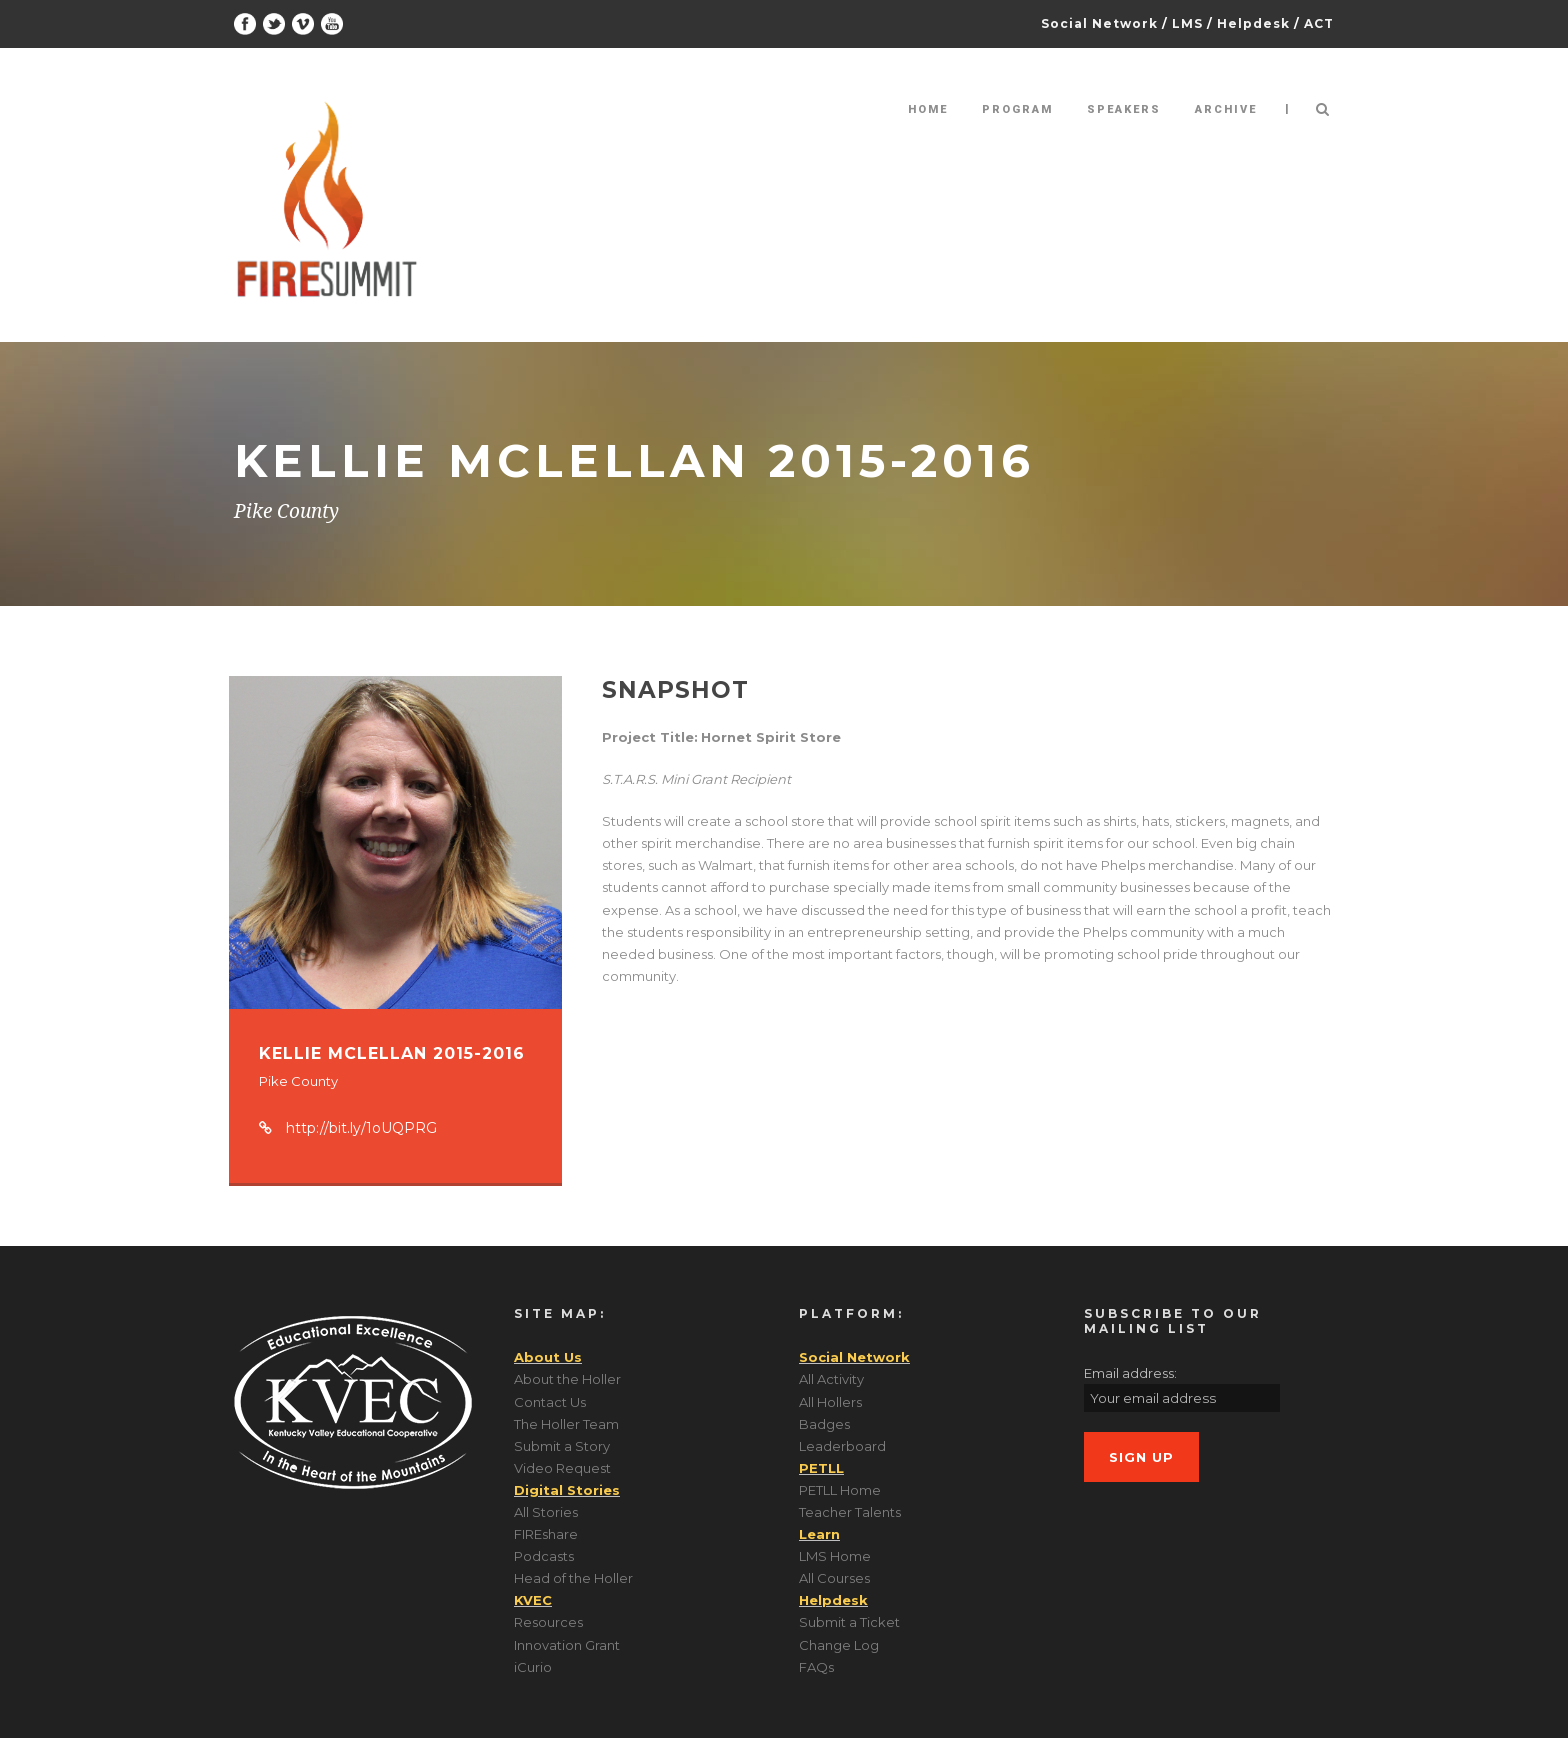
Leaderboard (842, 1446)
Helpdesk (1253, 23)
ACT (1319, 23)
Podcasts (544, 1556)
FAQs (816, 1667)
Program (1017, 109)
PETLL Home (840, 1490)
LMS (1187, 23)
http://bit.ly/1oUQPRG (361, 1128)
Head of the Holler (573, 1578)
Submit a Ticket (849, 1622)
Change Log (839, 1645)
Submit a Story (562, 1446)
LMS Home (835, 1556)
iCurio (533, 1667)
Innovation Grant (567, 1645)
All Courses (834, 1578)
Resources (548, 1622)
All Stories (546, 1512)
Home (928, 109)
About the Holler (567, 1379)
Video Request (562, 1468)
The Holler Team (566, 1424)
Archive (1226, 109)
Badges (824, 1424)
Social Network (1099, 23)
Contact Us (550, 1402)
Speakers (1124, 109)
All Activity (831, 1379)
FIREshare (546, 1534)
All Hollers (830, 1402)
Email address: (1130, 1373)
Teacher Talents (850, 1512)
